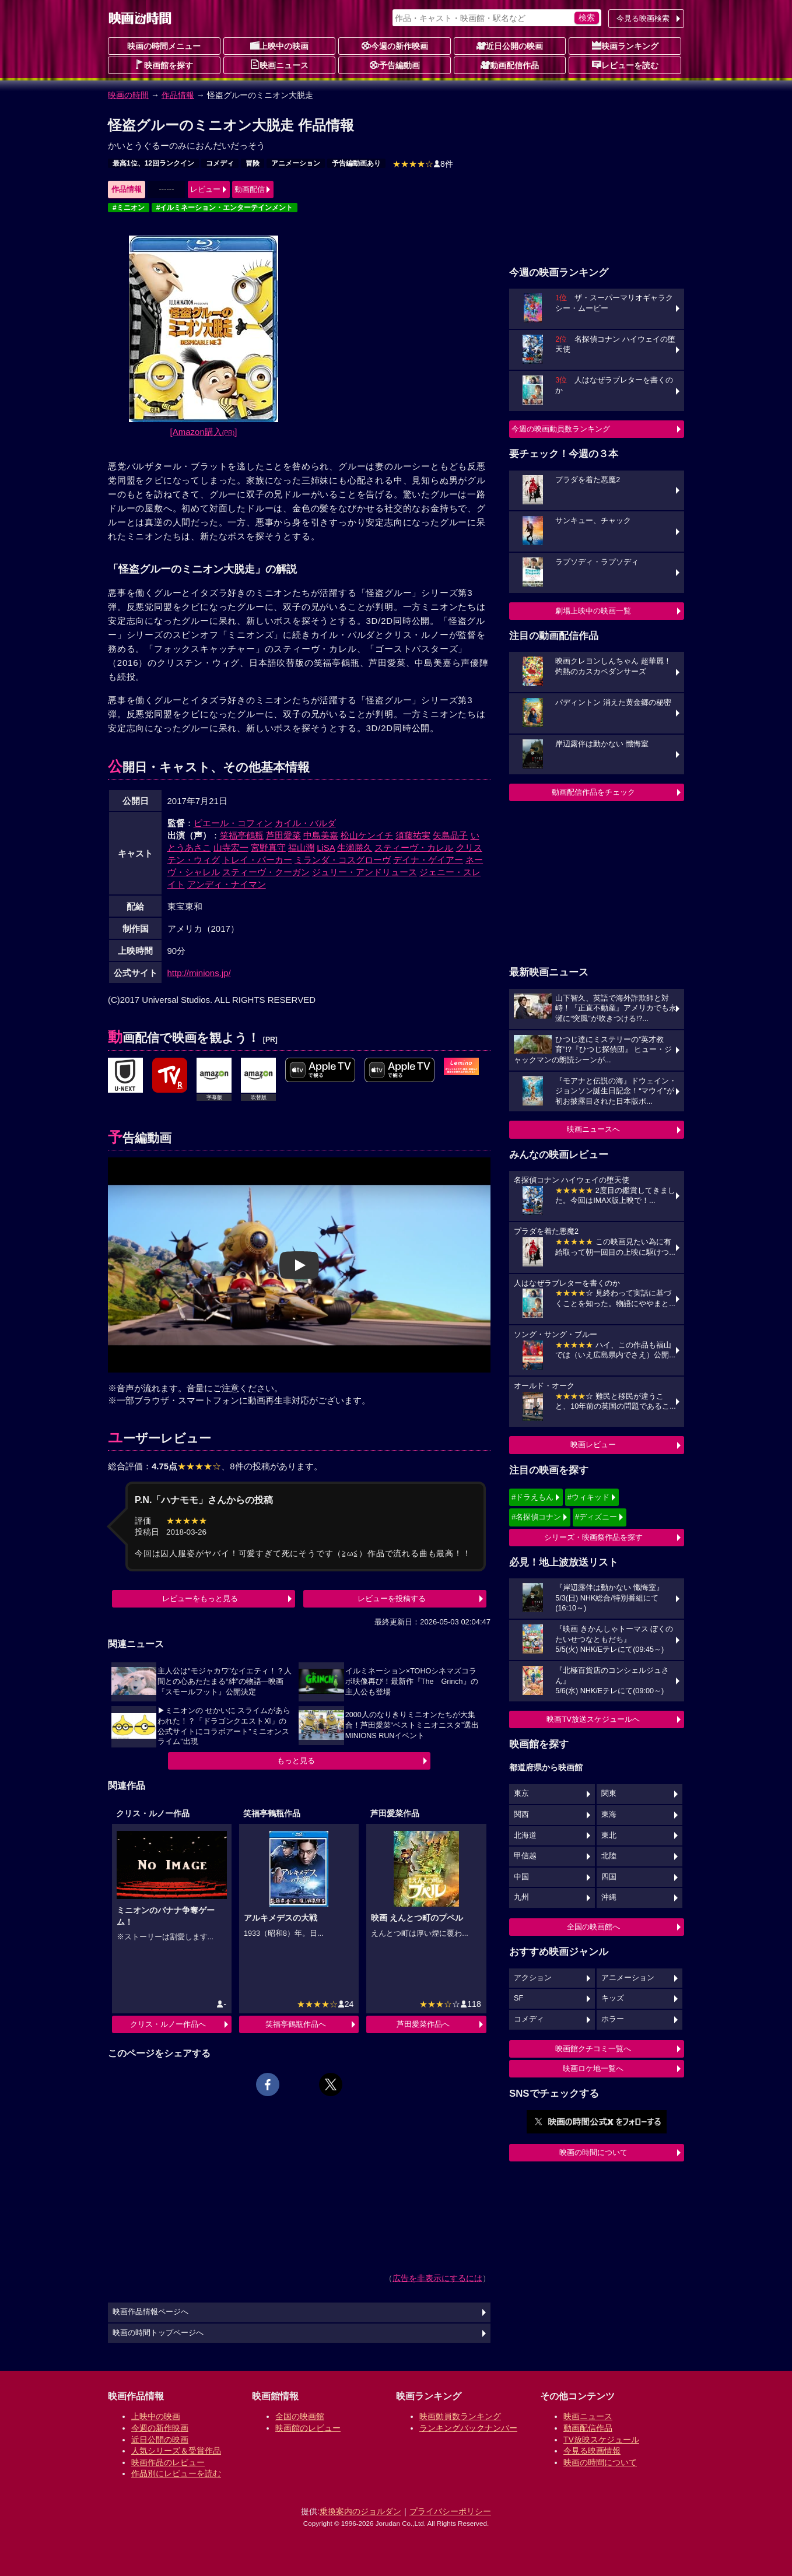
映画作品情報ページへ (150, 2312)
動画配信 (249, 189)
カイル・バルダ (305, 823)
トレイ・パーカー (257, 860)
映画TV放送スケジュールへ (593, 1719)
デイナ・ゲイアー (428, 860)
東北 (608, 1835)
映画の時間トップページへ (158, 2333)
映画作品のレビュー (168, 2462)
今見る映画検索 (643, 18)
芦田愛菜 (283, 835)
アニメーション (295, 163)
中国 (521, 1877)
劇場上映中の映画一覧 (593, 610)
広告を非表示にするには (437, 2278)
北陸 (608, 1856)
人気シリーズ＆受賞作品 (176, 2450)
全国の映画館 (299, 2416)
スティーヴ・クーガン (266, 872)
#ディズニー (596, 1516)
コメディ (220, 163)
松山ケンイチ (367, 835)
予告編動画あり (356, 163)
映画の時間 (128, 95)
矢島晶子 (450, 835)
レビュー (205, 189)
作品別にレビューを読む (176, 2473)
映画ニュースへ (593, 1129)
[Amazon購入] (203, 432)
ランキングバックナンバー (468, 2428)
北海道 (525, 1835)
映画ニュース (279, 64)
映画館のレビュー (308, 2428)
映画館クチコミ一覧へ (593, 2048)
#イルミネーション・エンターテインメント (224, 207)
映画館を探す (164, 64)
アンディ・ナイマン (226, 884)
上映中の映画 (279, 45)
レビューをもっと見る (200, 1598)
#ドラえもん (532, 1497)
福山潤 (301, 847)
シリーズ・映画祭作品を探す (593, 1537)
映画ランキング (625, 45)
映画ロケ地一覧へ (593, 2068)
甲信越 (525, 1856)
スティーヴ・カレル (413, 847)
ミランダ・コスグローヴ (343, 860)
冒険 (253, 163)
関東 (608, 1793)
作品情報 (178, 95)
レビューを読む (625, 64)
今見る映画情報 (592, 2450)
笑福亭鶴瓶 (242, 835)
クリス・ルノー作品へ (168, 2024)
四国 (608, 1877)
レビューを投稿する (392, 1598)
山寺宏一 (230, 847)
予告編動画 (395, 64)
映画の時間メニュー (164, 46)
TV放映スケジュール (601, 2439)
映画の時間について (593, 2152)
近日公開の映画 (509, 45)
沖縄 (608, 1897)
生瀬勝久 (354, 847)
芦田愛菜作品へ (423, 2024)
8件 (423, 164)
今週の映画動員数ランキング (560, 428)
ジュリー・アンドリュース (364, 872)
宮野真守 (268, 847)
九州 (521, 1897)
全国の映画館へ (593, 1926)
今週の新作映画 (395, 45)
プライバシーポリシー (450, 2511)
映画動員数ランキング (460, 2416)
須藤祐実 (412, 835)
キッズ (612, 1998)
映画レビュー (593, 1444)
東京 (521, 1793)
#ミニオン (129, 207)
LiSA (326, 847)
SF (518, 1998)
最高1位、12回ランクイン (153, 163)
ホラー (612, 2019)
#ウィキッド (588, 1497)
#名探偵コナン (536, 1516)
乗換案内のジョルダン (360, 2511)
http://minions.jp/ (199, 973)
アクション (533, 1978)
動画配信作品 (510, 64)
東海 (608, 1814)
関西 (521, 1814)
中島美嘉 (320, 835)
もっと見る (296, 1760)
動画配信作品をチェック (593, 792)
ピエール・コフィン (233, 823)
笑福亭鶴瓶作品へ (295, 2024)
